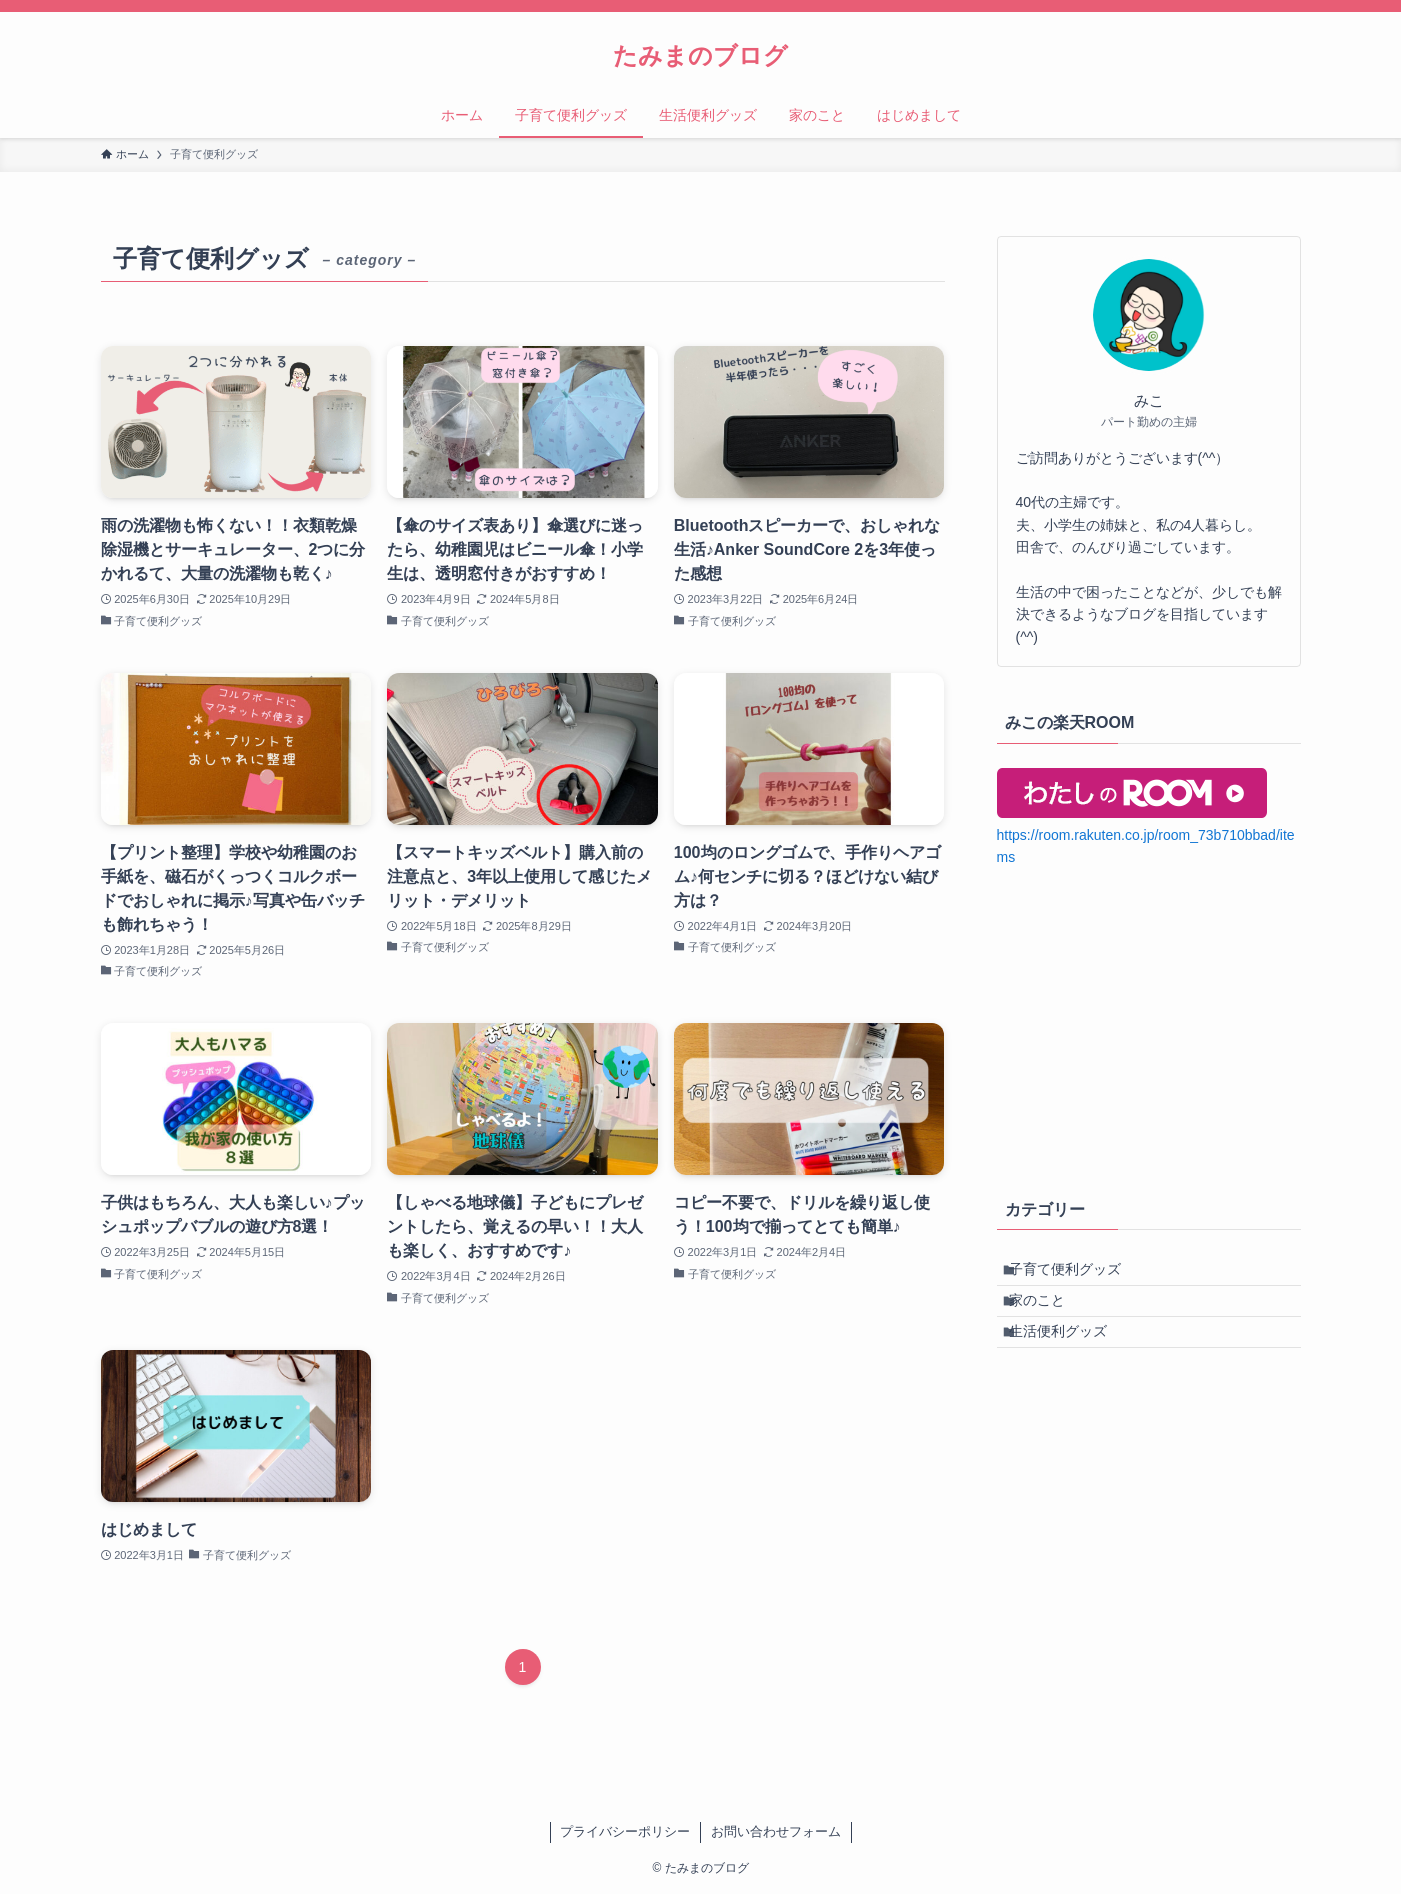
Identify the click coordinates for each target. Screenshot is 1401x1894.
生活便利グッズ (1070, 1357)
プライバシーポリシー (625, 1831)
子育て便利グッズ (1077, 1274)
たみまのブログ (700, 56)
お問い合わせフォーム (776, 1831)
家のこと (1049, 1315)
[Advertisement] (1149, 1029)
